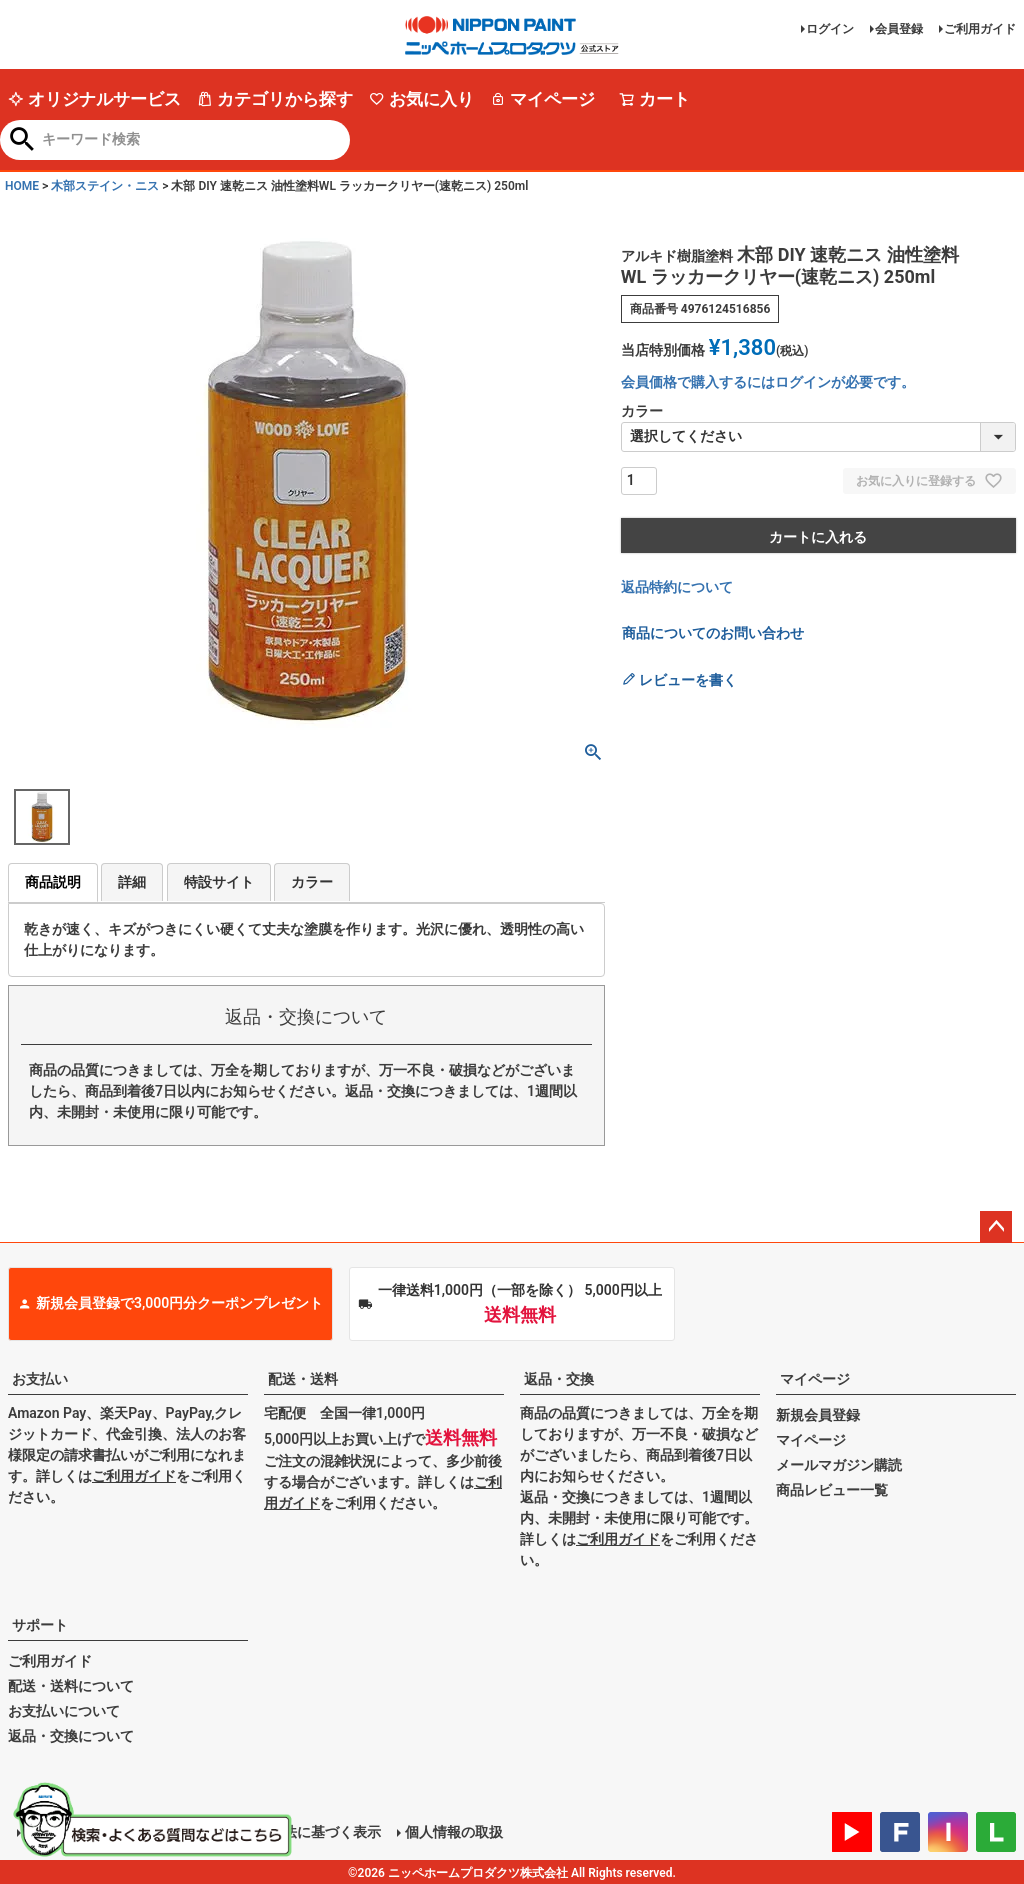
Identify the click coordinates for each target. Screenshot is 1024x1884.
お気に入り (421, 99)
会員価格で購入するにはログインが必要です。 (768, 382)
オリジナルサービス (94, 99)
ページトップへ (996, 1227)
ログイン (830, 29)
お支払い (40, 1379)
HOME (22, 186)
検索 (22, 141)
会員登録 (899, 29)
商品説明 (53, 882)
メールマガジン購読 (839, 1465)
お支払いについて (64, 1711)
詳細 (132, 882)
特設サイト (219, 882)
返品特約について (677, 587)
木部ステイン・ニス (105, 186)
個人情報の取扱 (453, 1831)
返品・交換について (71, 1736)
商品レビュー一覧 (832, 1490)
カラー (312, 882)
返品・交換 (559, 1379)
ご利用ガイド (980, 29)
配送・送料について (71, 1686)
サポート (40, 1625)
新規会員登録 (818, 1415)
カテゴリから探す (275, 99)
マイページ (542, 99)
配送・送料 (303, 1379)
